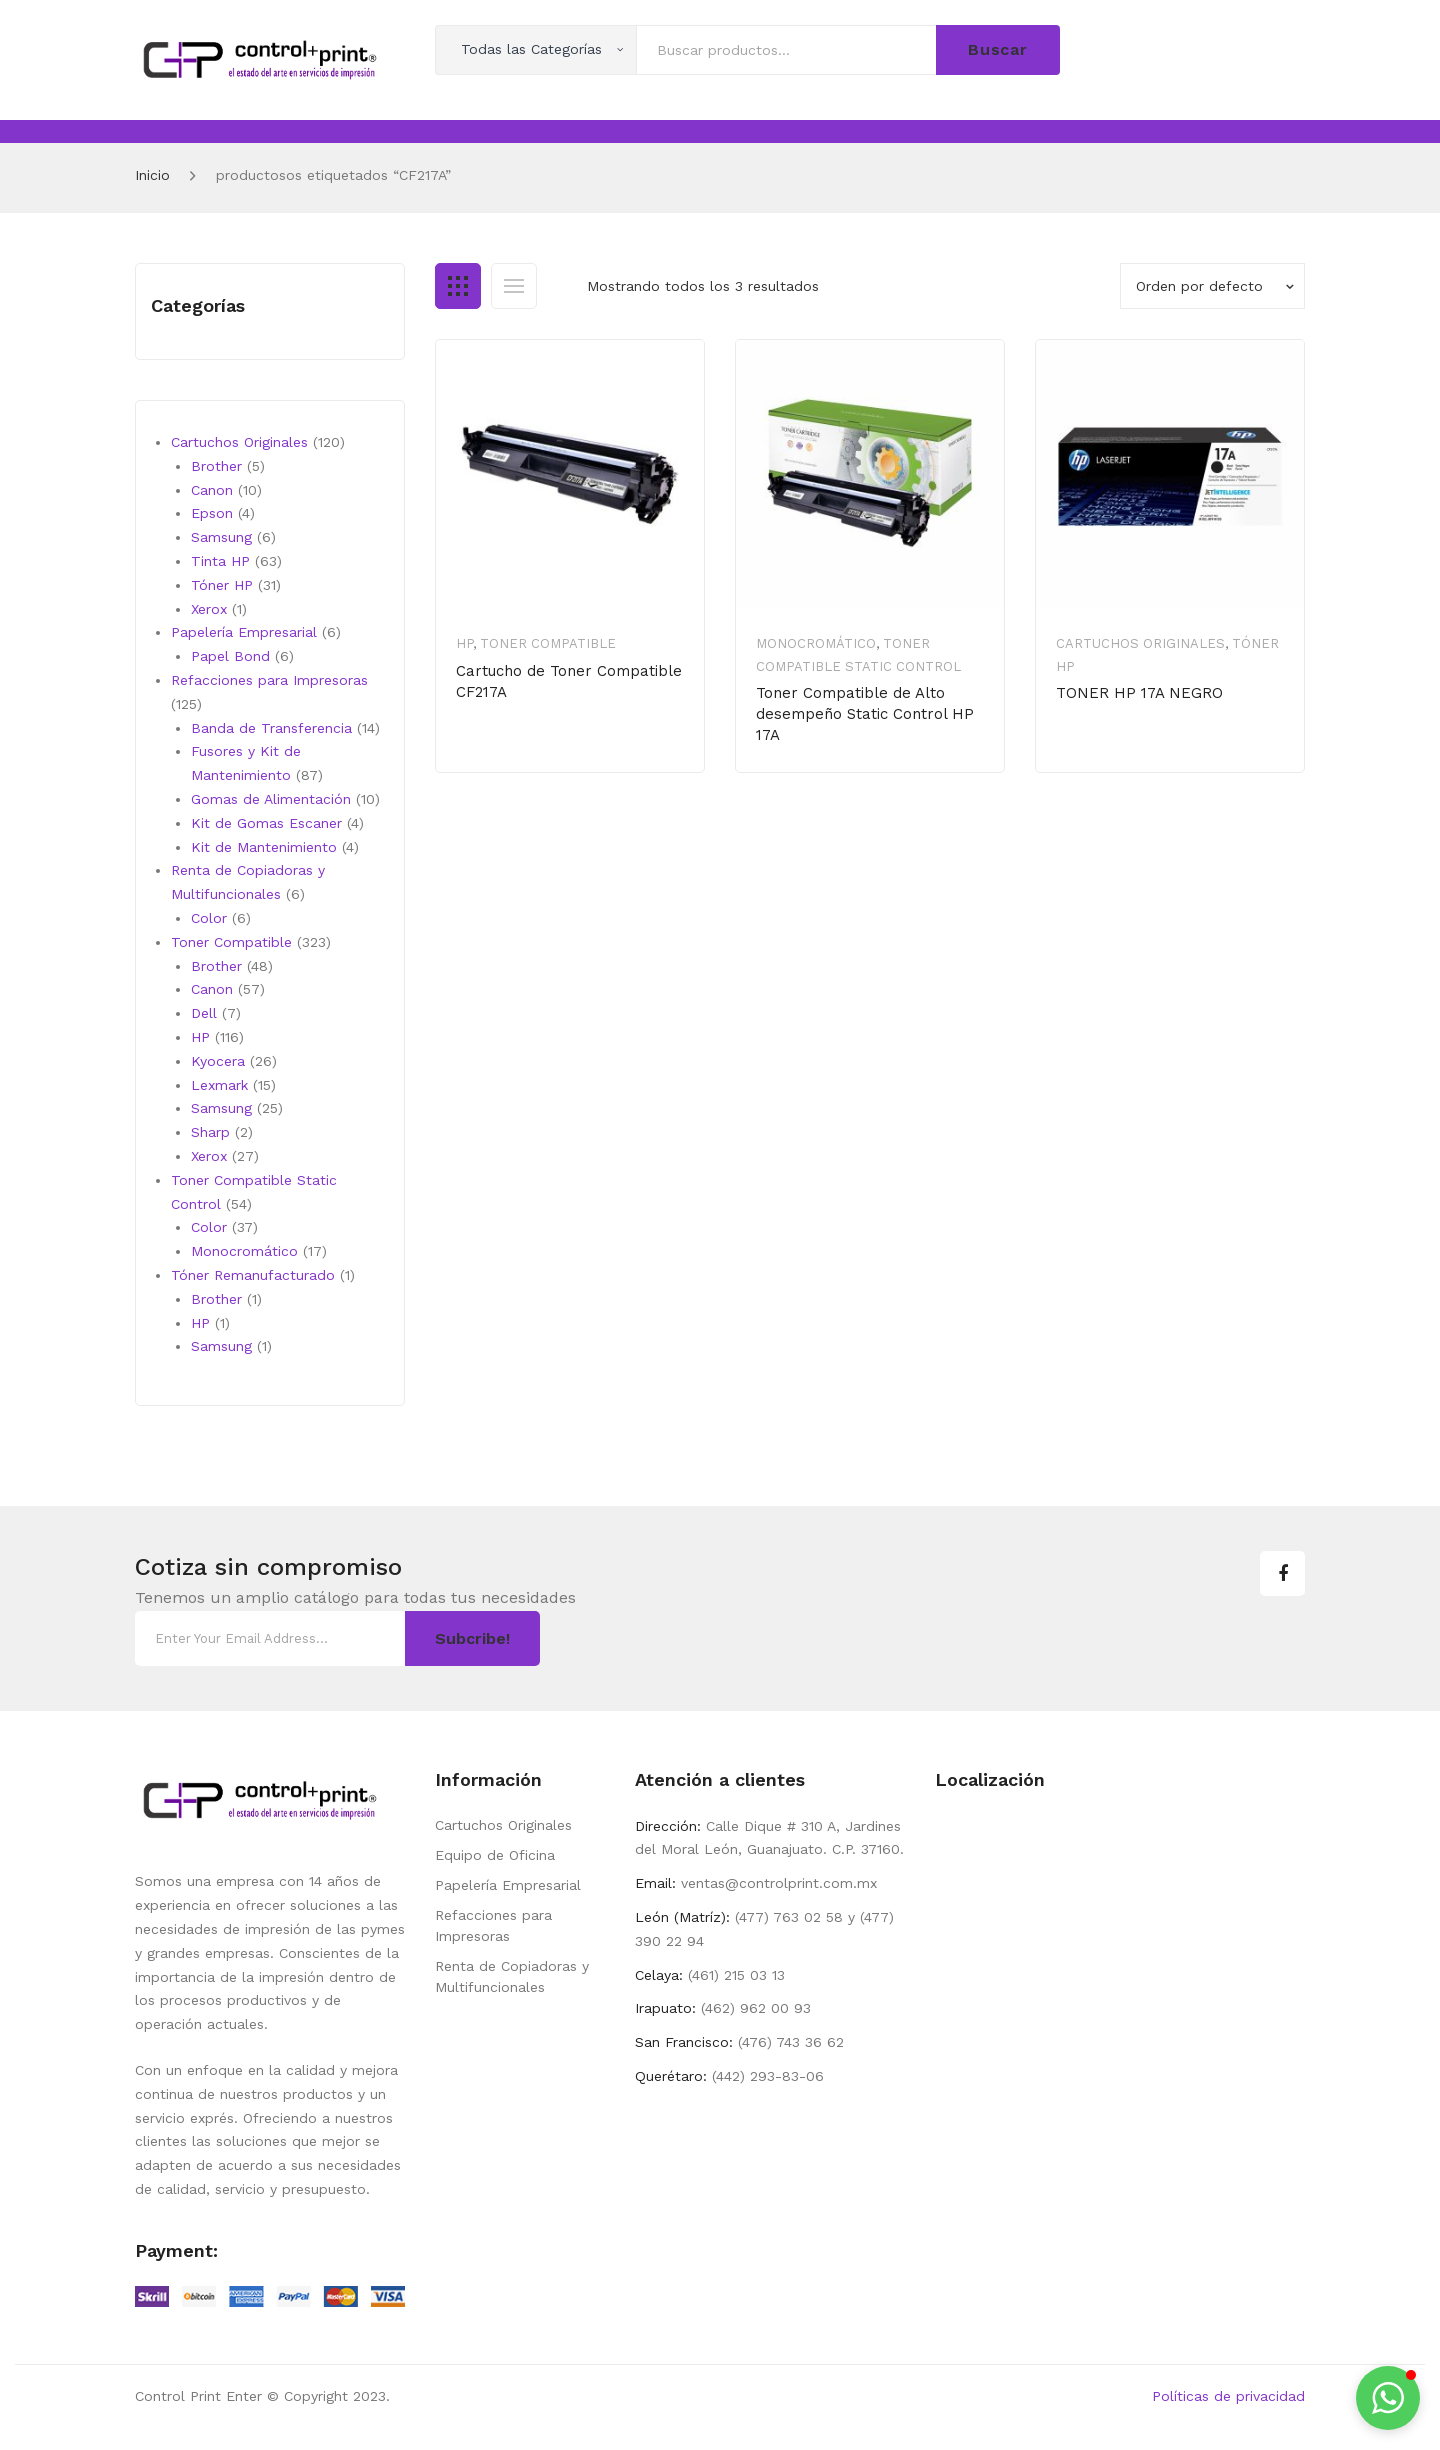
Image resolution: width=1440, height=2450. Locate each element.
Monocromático (816, 643)
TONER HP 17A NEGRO (1139, 693)
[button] (1388, 2398)
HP (464, 643)
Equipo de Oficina (495, 1855)
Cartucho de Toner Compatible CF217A (569, 681)
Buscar (998, 49)
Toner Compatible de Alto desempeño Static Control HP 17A (865, 714)
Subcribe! (472, 1638)
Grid (458, 286)
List (514, 286)
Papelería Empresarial (508, 1885)
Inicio (152, 175)
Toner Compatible (548, 643)
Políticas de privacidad (1228, 2396)
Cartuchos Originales (1140, 643)
